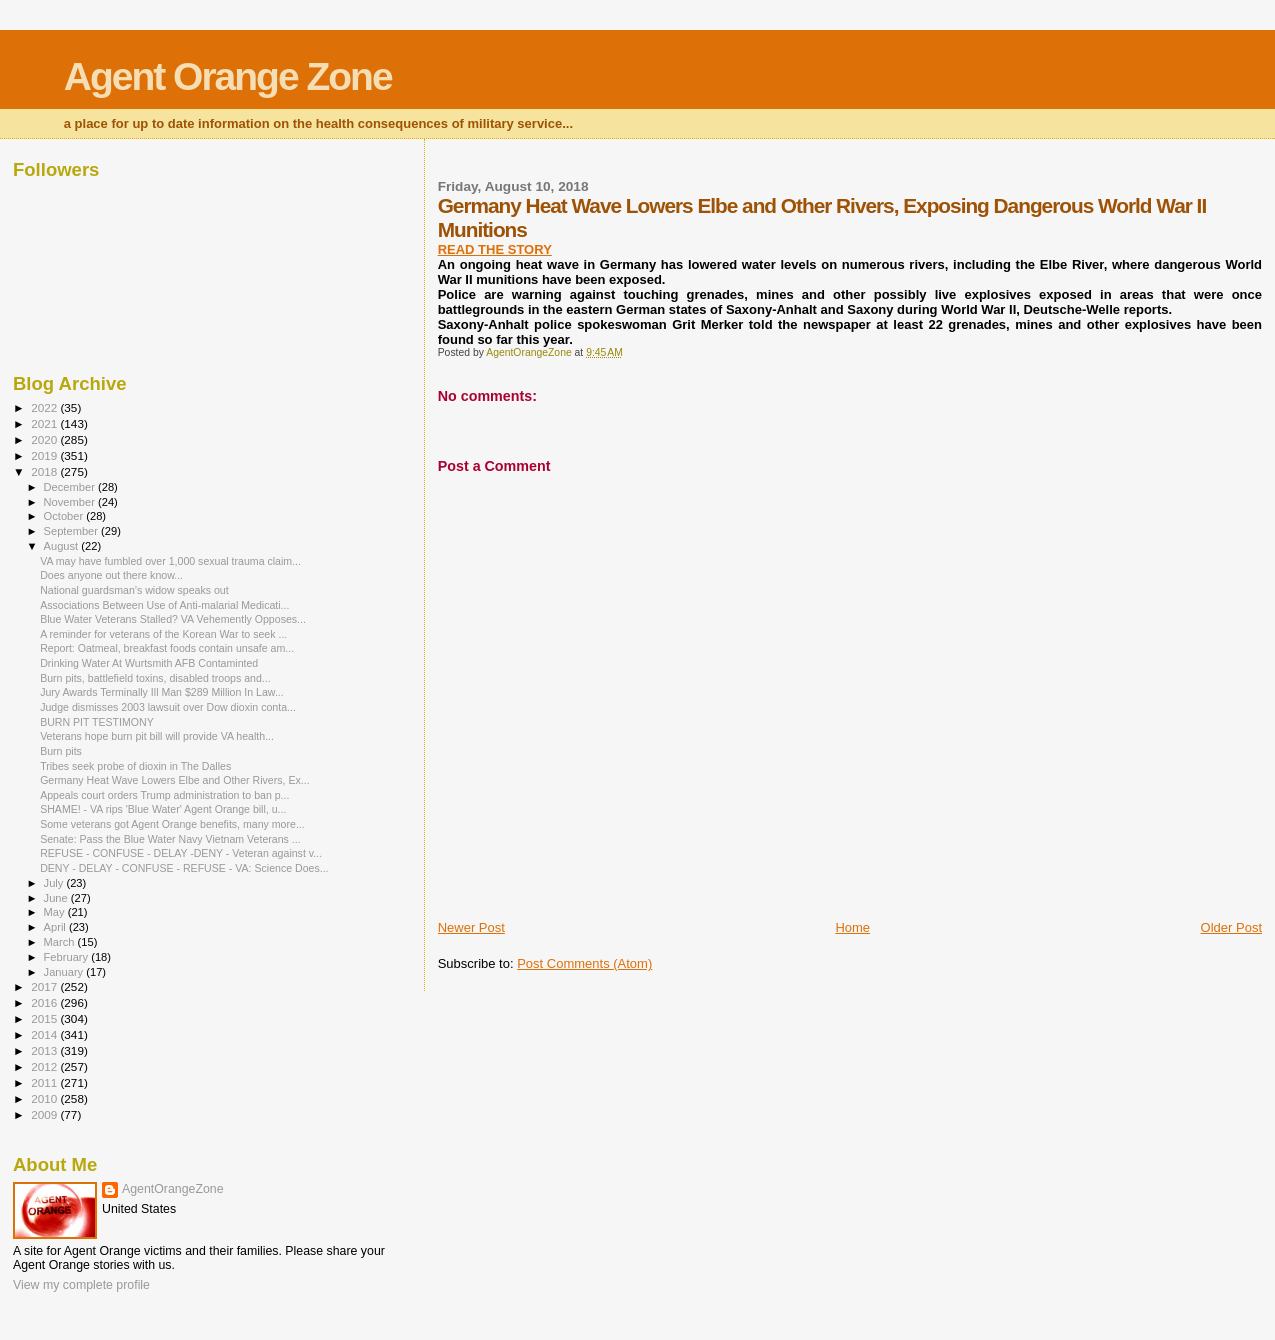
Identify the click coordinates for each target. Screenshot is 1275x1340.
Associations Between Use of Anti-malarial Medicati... (164, 605)
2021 (45, 423)
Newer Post (471, 927)
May (56, 912)
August (63, 546)
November (71, 502)
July (55, 883)
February (68, 957)
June (57, 898)
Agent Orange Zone (228, 76)
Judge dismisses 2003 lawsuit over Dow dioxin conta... (168, 707)
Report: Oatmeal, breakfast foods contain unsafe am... (167, 648)
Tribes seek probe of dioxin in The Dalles (135, 766)
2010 (45, 1098)
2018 (45, 471)
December (71, 487)
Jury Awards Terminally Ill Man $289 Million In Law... (162, 692)
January (65, 972)
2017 (45, 986)
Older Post (1231, 927)
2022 (45, 407)
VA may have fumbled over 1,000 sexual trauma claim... (170, 561)
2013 (45, 1050)
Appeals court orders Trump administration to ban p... (164, 795)
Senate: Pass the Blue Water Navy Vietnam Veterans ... (170, 839)
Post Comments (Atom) (584, 963)
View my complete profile (81, 1285)
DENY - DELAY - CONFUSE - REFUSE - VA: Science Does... (184, 868)
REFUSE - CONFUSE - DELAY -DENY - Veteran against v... (181, 853)
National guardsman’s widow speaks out (134, 590)
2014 (45, 1034)
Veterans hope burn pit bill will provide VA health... (157, 736)
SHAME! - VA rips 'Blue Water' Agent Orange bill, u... (163, 809)
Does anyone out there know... (111, 575)
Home (852, 927)
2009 (45, 1114)
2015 (45, 1018)
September (73, 531)
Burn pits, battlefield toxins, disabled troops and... (155, 678)
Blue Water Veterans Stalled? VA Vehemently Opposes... (173, 619)
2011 (45, 1082)
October (65, 516)
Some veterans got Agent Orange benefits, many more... (172, 824)
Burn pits (61, 751)
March (61, 942)
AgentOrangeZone (173, 1189)
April (56, 927)
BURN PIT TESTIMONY (97, 722)
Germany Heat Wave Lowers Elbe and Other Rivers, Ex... (174, 780)
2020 (45, 439)
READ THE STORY (495, 249)
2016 (45, 1002)
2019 (45, 455)
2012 (45, 1066)
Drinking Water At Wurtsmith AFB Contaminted (149, 663)
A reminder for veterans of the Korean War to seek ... (163, 634)
